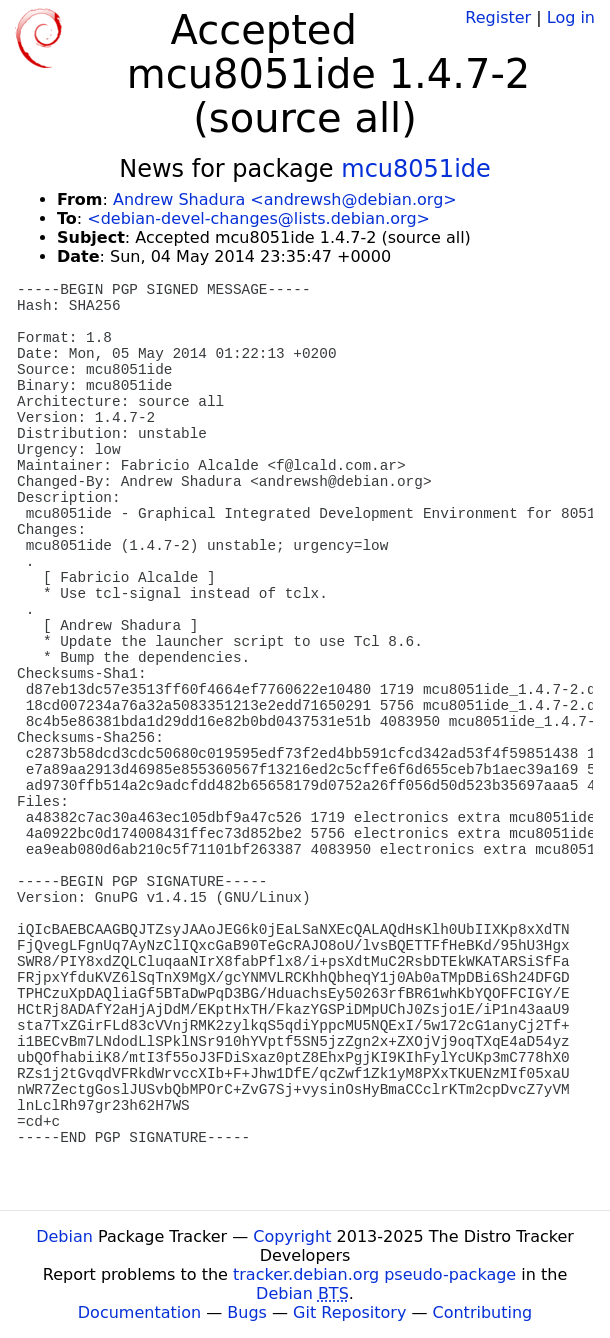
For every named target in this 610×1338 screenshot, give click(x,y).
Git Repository (349, 1312)
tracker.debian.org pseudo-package (374, 1274)
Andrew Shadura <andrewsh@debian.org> (285, 199)
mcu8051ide (416, 169)
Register (498, 17)
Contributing (483, 1312)
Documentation (139, 1312)
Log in (571, 17)
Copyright (292, 1236)
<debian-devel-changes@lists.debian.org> (258, 218)
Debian (64, 1236)
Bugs (247, 1312)
